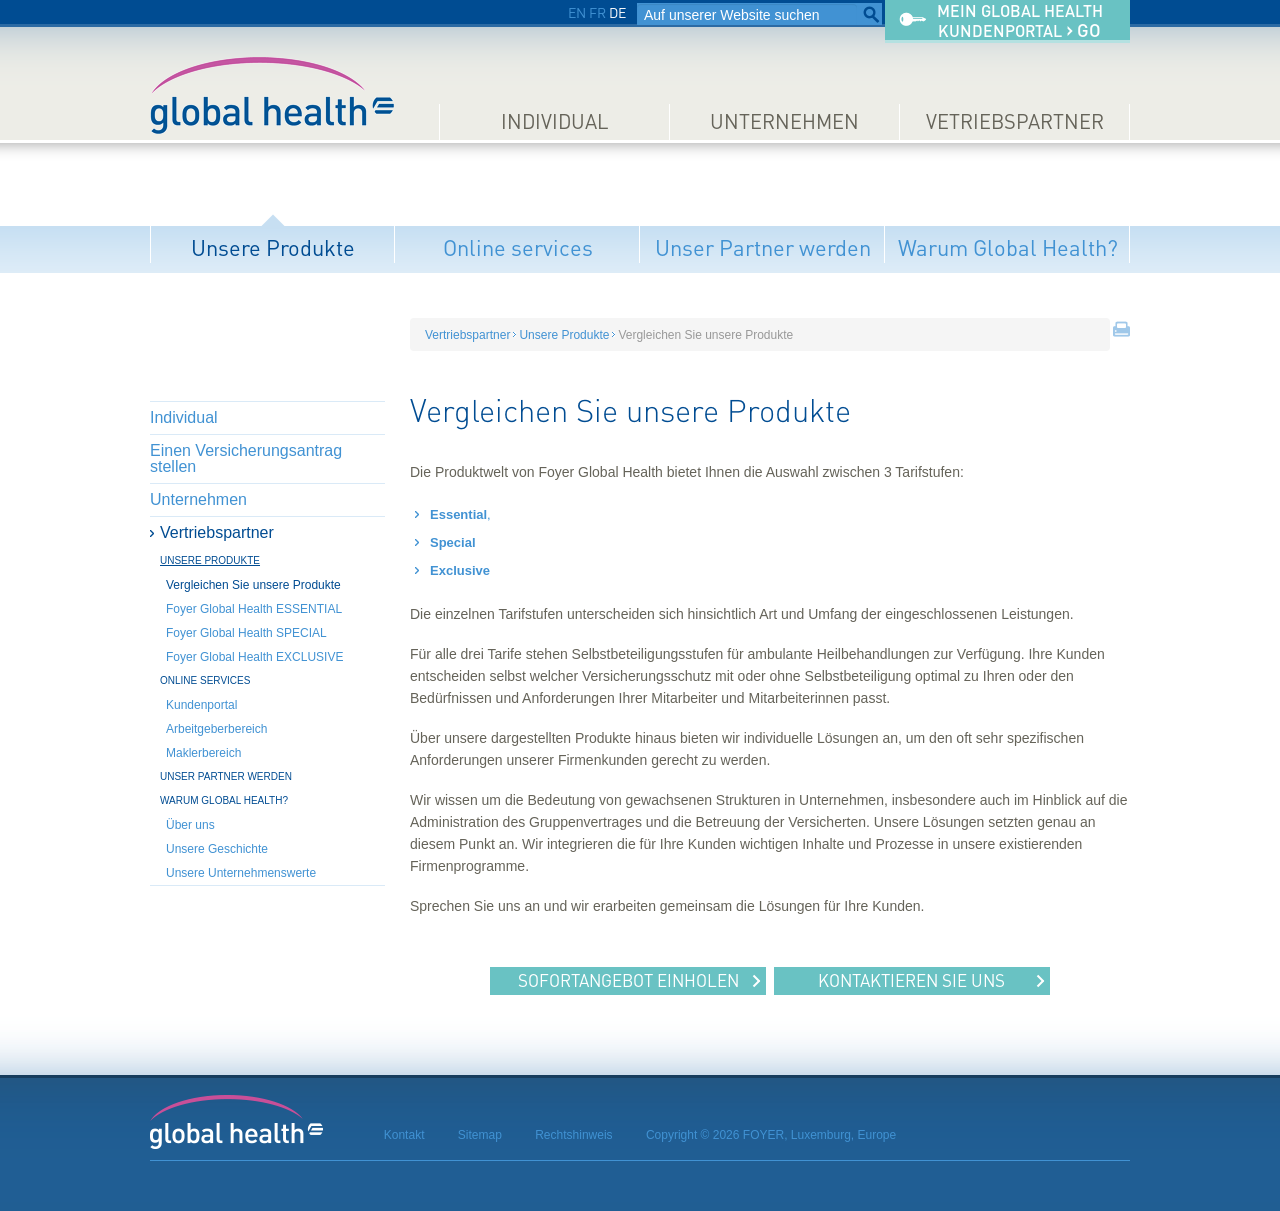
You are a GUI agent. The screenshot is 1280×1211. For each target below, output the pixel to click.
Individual (554, 121)
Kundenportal (201, 705)
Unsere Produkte (273, 247)
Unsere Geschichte (217, 849)
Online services (518, 247)
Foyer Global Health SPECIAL (246, 633)
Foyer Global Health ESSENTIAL (254, 609)
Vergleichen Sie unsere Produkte (253, 585)
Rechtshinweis (573, 1135)
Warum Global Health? (1008, 247)
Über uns (190, 825)
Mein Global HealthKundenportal (1020, 21)
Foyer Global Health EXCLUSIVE (254, 657)
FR (597, 12)
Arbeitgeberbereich (216, 729)
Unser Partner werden (763, 247)
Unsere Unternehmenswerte (241, 873)
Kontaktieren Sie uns (911, 980)
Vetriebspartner (1015, 121)
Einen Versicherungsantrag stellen (246, 458)
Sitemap (480, 1135)
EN (577, 12)
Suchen (871, 15)
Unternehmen (784, 121)
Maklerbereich (203, 753)
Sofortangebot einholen (628, 980)
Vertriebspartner (217, 532)
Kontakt (404, 1135)
